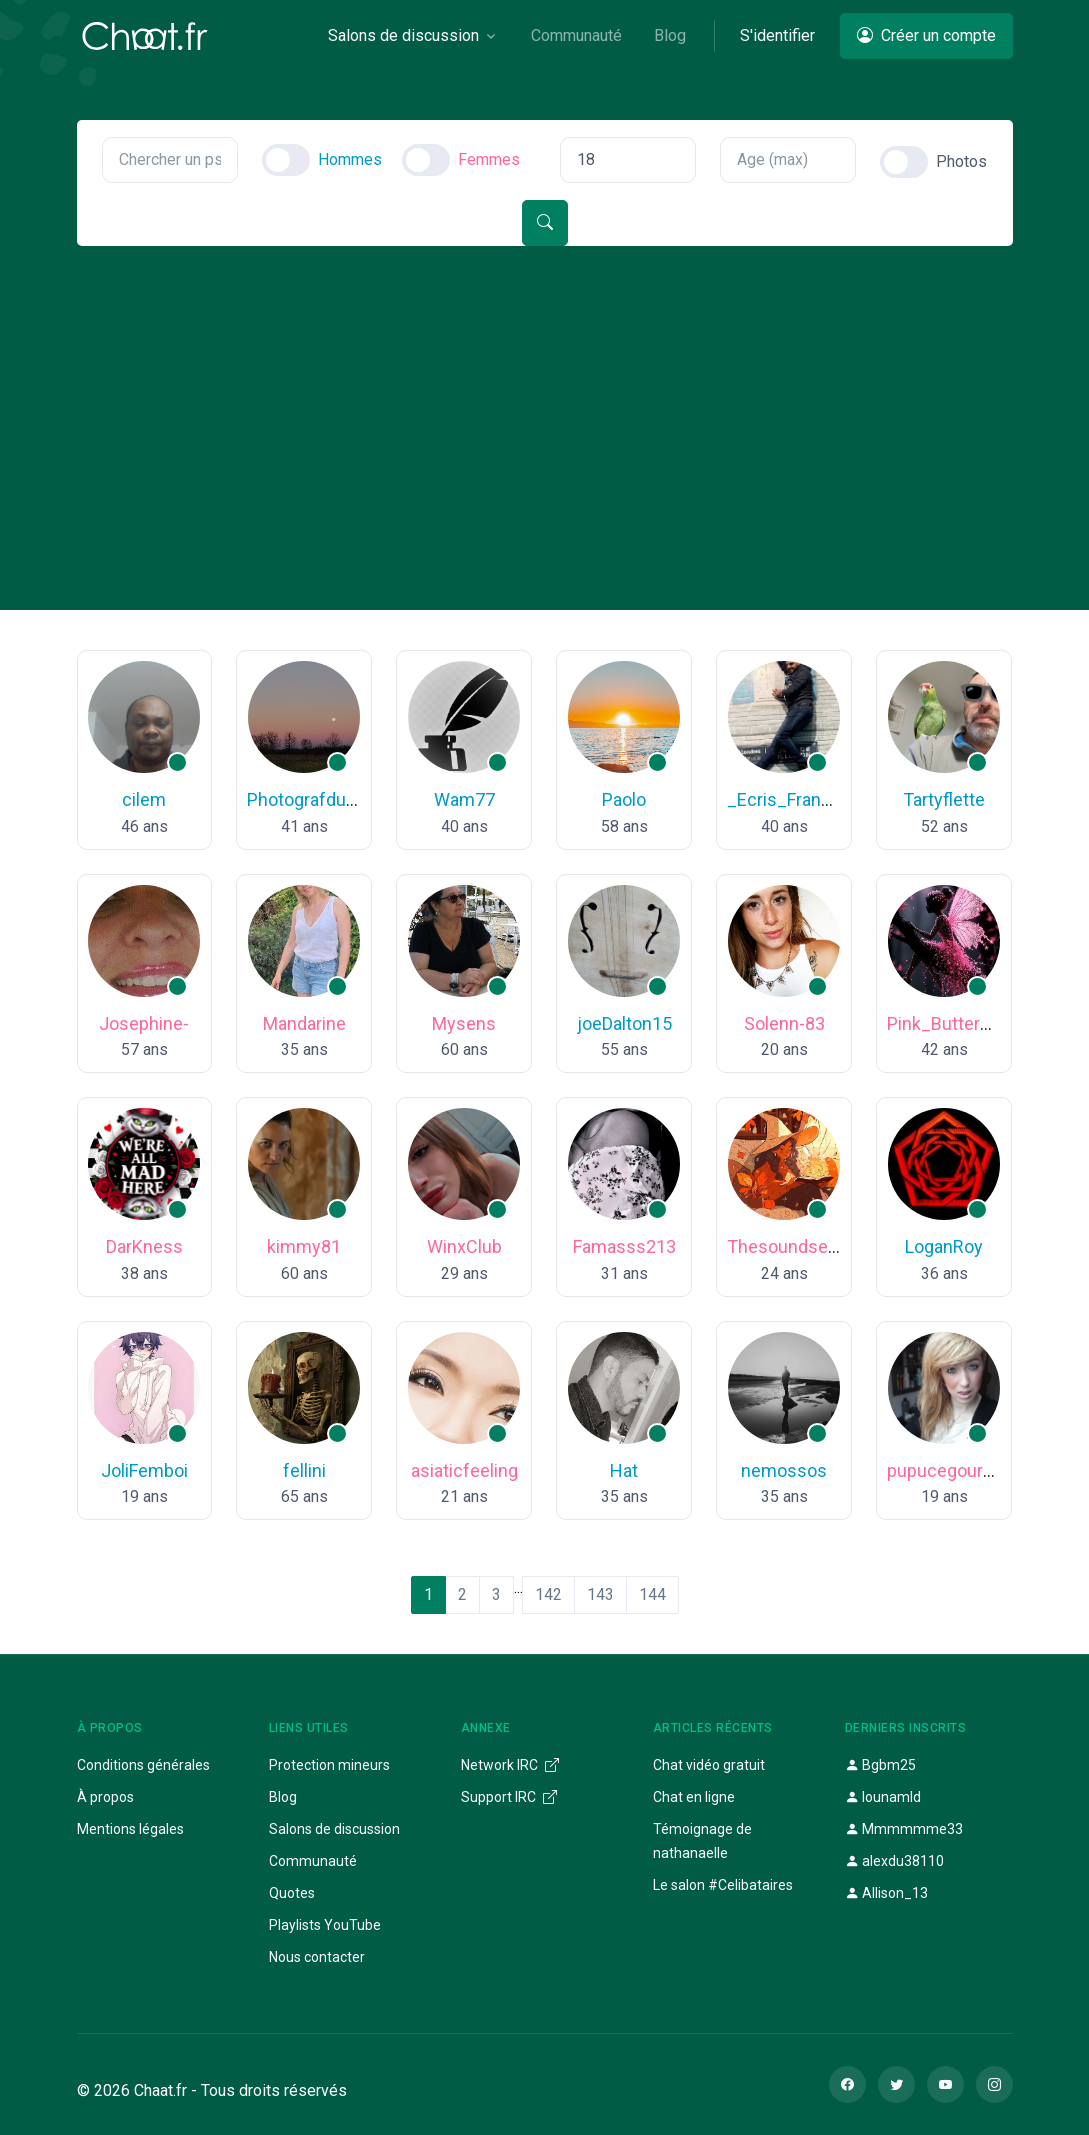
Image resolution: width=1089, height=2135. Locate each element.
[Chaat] (145, 36)
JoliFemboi (144, 1470)
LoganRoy (944, 1246)
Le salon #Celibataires (723, 1885)
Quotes (292, 1893)
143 (600, 1594)
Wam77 (464, 799)
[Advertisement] (545, 396)
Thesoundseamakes (809, 1246)
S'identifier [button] (777, 35)
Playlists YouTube (325, 1925)
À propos (105, 1797)
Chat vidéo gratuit (709, 1765)
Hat (624, 1470)
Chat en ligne (694, 1797)
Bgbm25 (880, 1765)
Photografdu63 (306, 799)
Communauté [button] (576, 35)
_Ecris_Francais (790, 799)
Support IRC (509, 1797)
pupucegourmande (962, 1470)
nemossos (784, 1470)
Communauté (313, 1861)
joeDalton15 (624, 1023)
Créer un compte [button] (926, 35)
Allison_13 (886, 1893)
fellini (304, 1470)
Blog (283, 1797)
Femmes (489, 159)
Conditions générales (143, 1765)
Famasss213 (624, 1246)
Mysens (464, 1023)
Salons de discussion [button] (403, 35)
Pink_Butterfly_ (948, 1023)
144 (652, 1594)
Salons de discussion (334, 1829)
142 (548, 1594)
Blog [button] (670, 35)
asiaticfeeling (464, 1470)
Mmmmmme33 (904, 1829)
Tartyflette (944, 799)
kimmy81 (304, 1246)
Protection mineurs (329, 1765)
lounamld (883, 1797)
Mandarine (304, 1023)
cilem (144, 799)
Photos (961, 161)
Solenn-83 (784, 1023)
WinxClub (464, 1246)
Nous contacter (317, 1957)
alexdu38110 (894, 1861)
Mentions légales (130, 1829)
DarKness (144, 1246)
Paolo (624, 799)
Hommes (350, 159)
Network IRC (510, 1765)
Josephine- (144, 1023)
